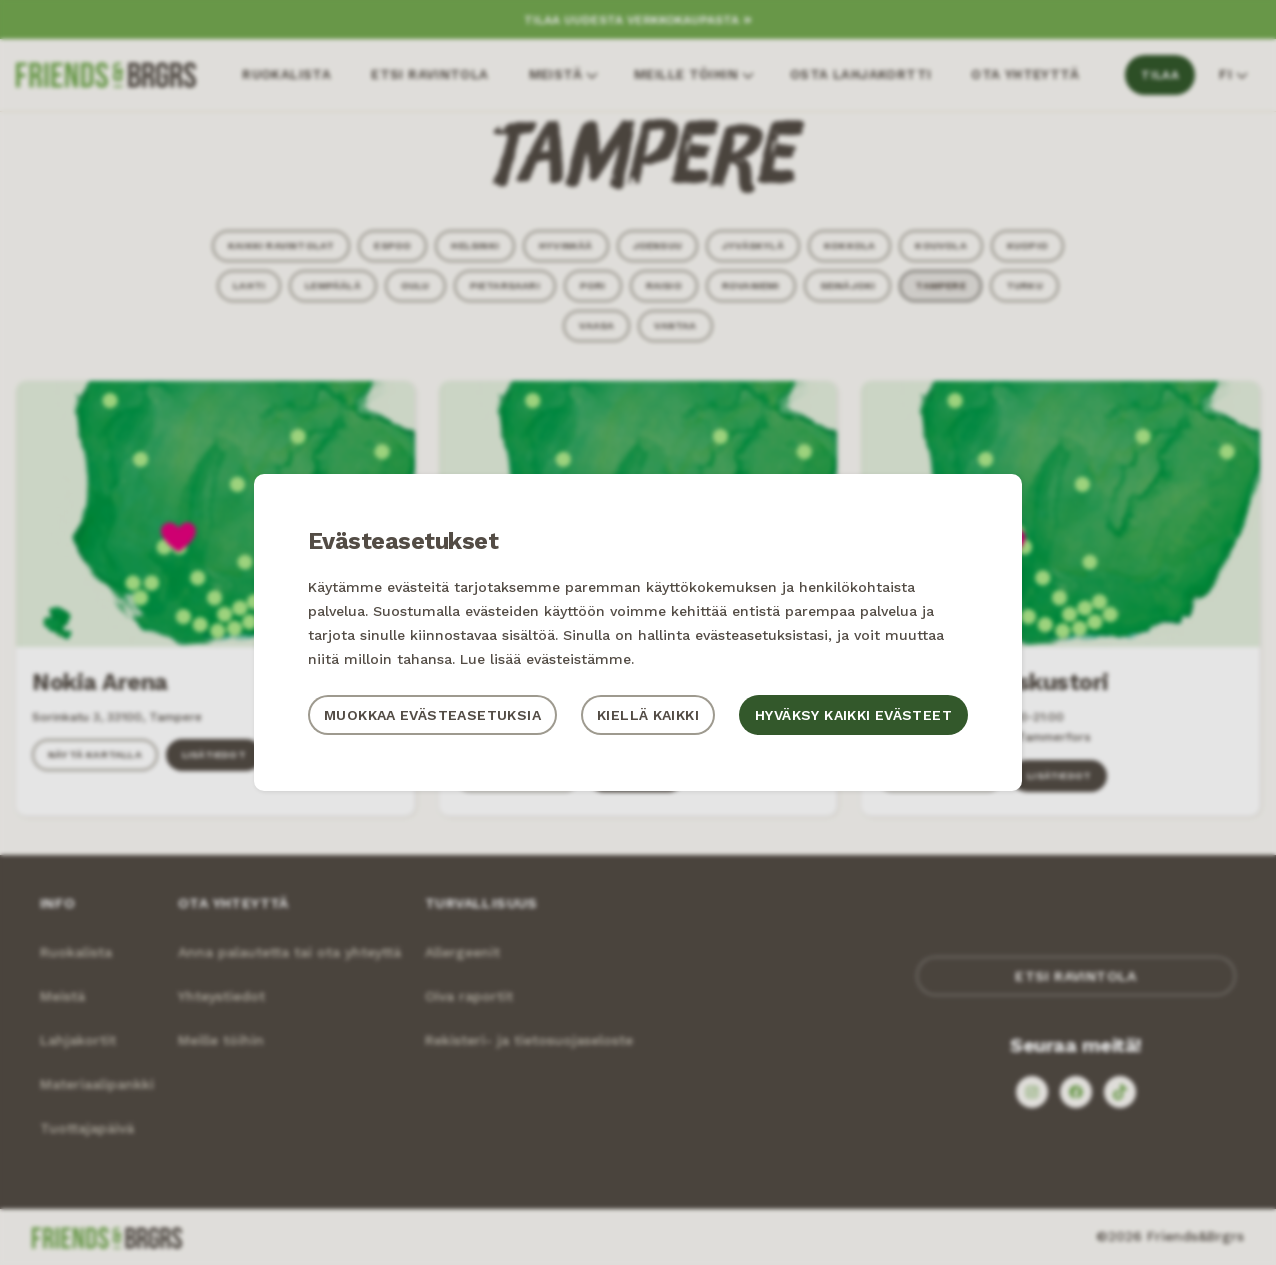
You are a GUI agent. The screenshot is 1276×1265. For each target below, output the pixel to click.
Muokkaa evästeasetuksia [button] (432, 715)
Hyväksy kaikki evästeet (853, 715)
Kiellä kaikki (648, 715)
